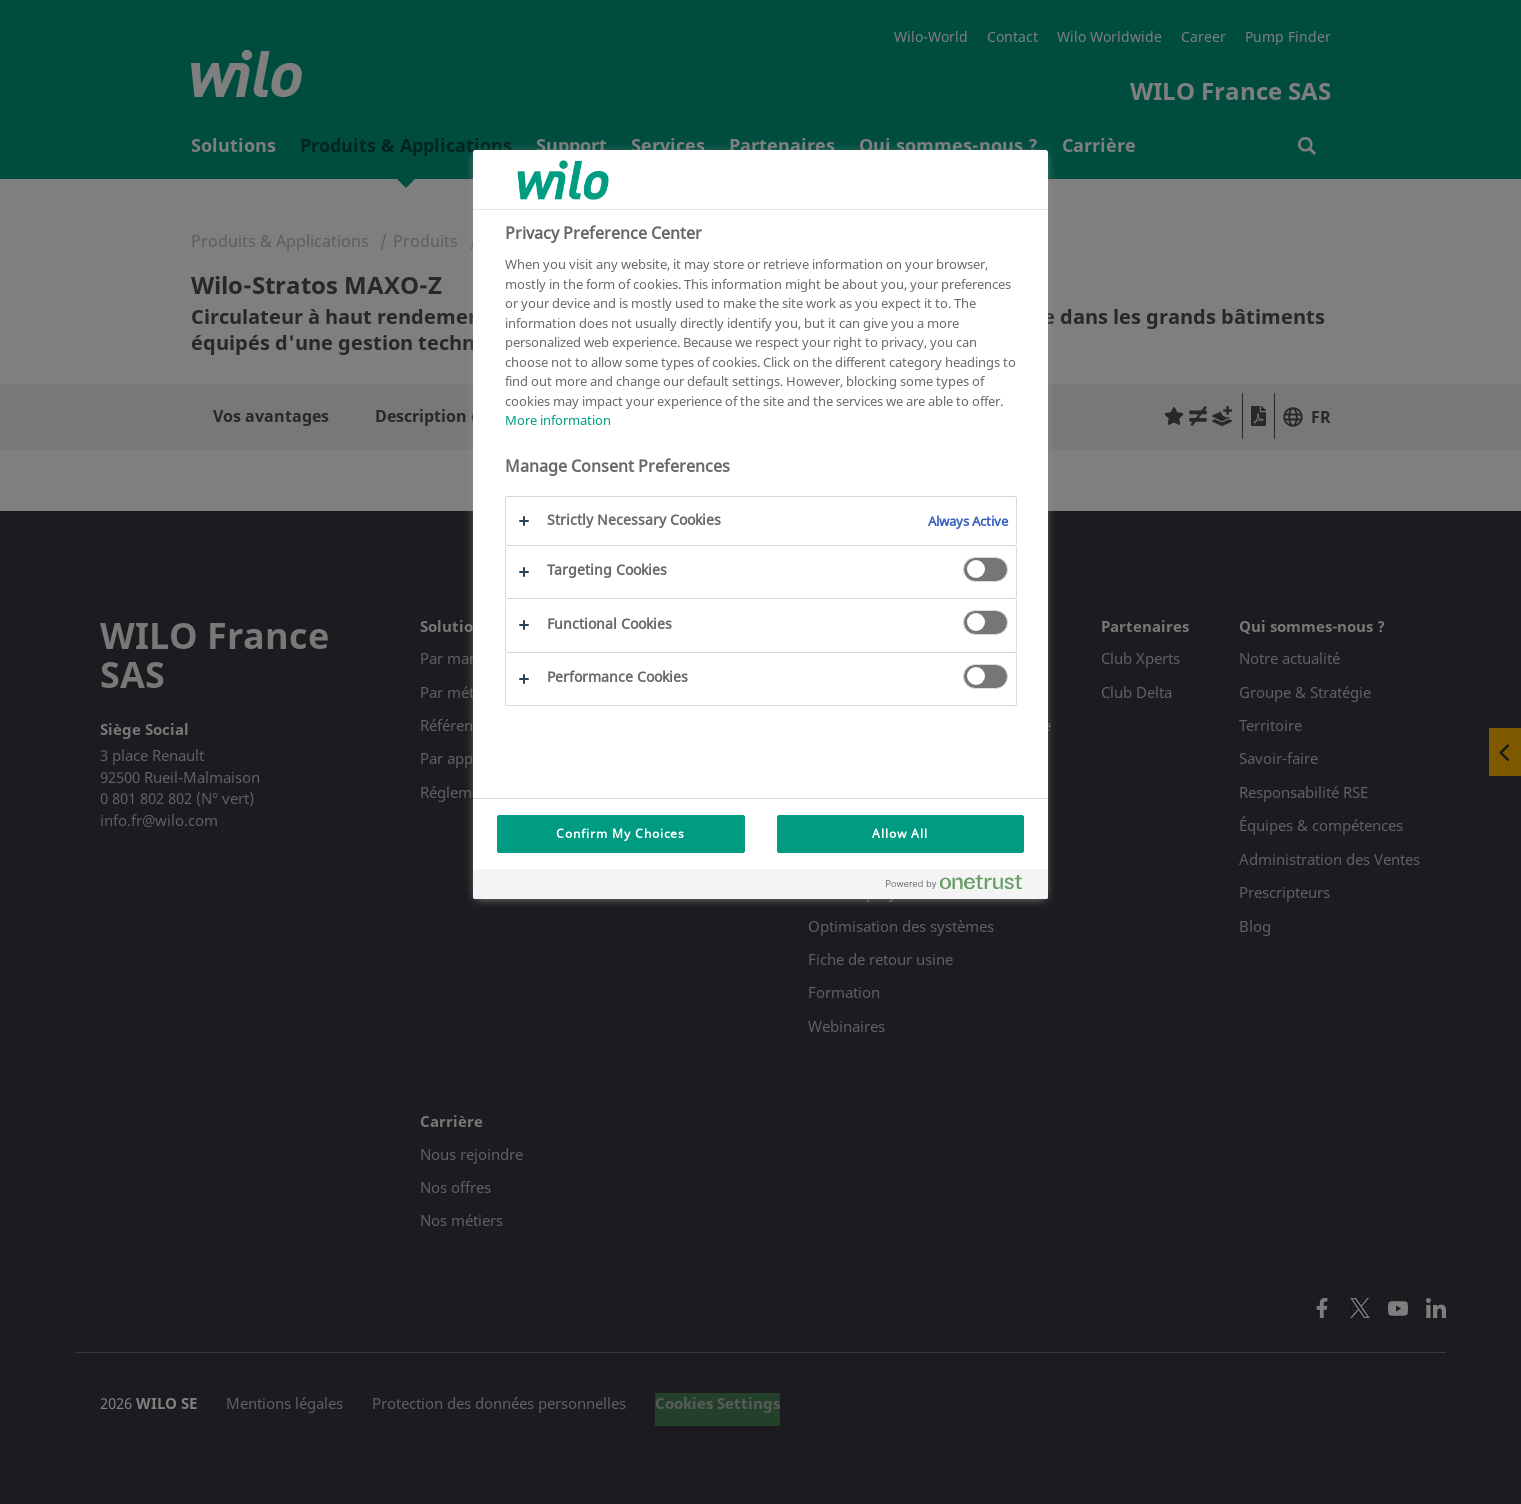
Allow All (900, 833)
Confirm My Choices (620, 833)
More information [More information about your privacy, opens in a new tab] (558, 420)
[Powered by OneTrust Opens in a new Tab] (962, 886)
